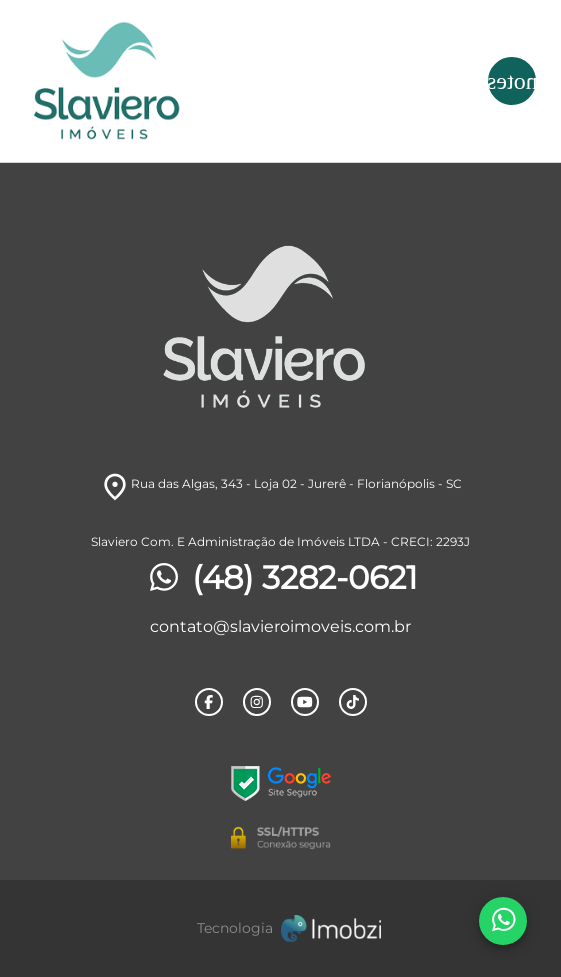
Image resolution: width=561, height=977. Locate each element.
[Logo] (216, 81)
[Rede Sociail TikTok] (353, 702)
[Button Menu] (512, 81)
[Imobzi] (281, 928)
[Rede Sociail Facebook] (209, 702)
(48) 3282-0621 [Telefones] (281, 578)
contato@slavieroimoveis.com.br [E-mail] (280, 626)
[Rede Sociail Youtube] (305, 702)
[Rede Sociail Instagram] (257, 702)
